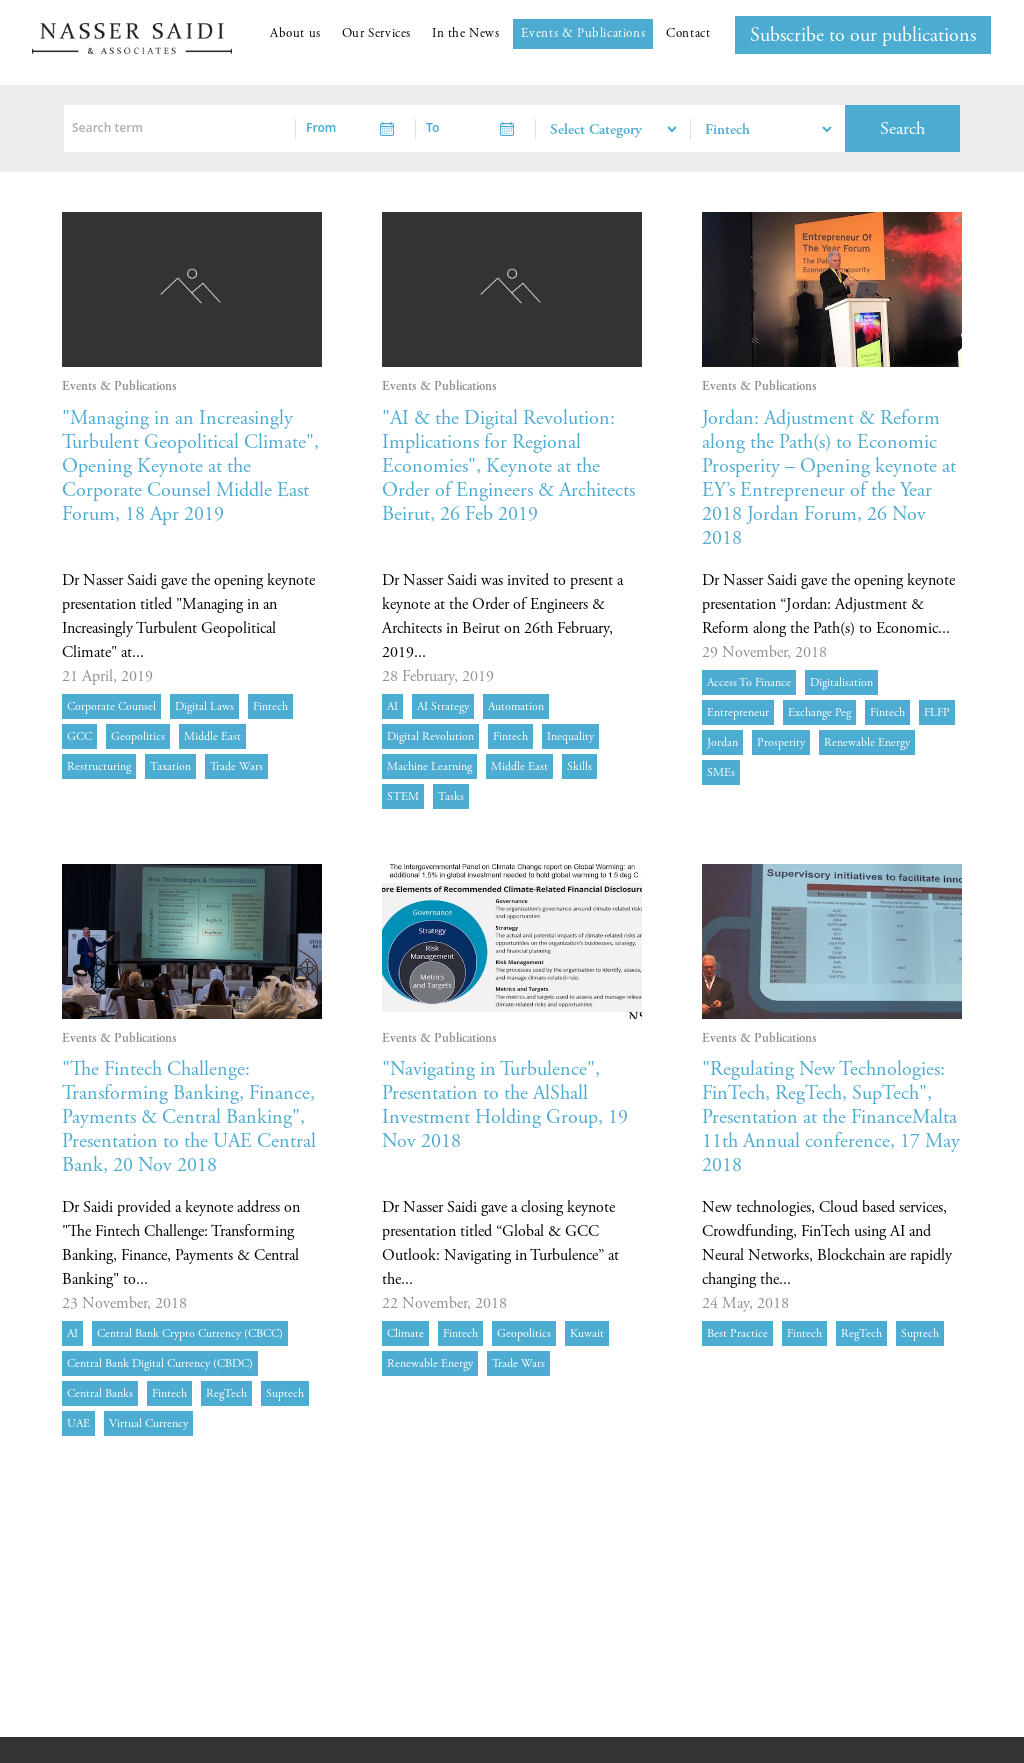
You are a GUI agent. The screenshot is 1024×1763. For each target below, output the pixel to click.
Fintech (270, 706)
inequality (570, 736)
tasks (451, 796)
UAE (78, 1423)
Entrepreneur (738, 712)
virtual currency (148, 1423)
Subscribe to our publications (863, 35)
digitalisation (841, 682)
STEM (403, 796)
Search (902, 128)
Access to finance (749, 682)
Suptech (285, 1393)
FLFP (937, 712)
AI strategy (443, 706)
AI (392, 706)
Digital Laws (204, 706)
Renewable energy (867, 742)
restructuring (99, 766)
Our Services (376, 33)
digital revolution (430, 736)
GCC (79, 736)
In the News (466, 33)
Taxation (170, 766)
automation (516, 706)
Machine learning (429, 766)
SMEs (721, 772)
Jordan (722, 742)
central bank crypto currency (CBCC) (190, 1333)
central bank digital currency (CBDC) (160, 1363)
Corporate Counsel (111, 706)
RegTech (226, 1393)
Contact (688, 33)
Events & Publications (583, 33)
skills (579, 766)
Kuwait (587, 1333)
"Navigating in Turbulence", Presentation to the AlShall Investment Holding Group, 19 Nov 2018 (505, 1105)
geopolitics (138, 736)
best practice (737, 1333)
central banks (100, 1393)
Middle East (212, 736)
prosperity (781, 742)
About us (295, 33)
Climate (405, 1333)
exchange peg (819, 712)
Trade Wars (236, 766)
